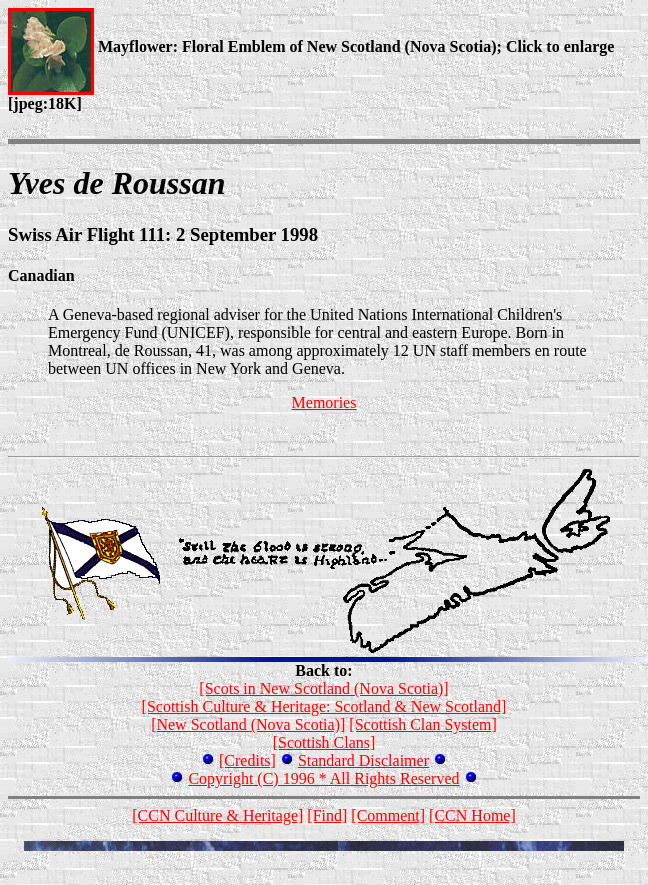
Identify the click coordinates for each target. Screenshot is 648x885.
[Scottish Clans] (324, 742)
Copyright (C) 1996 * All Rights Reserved (323, 778)
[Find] (327, 815)
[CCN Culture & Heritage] (217, 815)
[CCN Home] (472, 815)
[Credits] (247, 760)
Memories (324, 402)
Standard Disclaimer (363, 760)
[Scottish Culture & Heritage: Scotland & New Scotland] (324, 706)
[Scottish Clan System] (423, 724)
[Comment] (388, 815)
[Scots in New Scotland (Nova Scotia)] (323, 688)
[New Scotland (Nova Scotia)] (248, 724)
